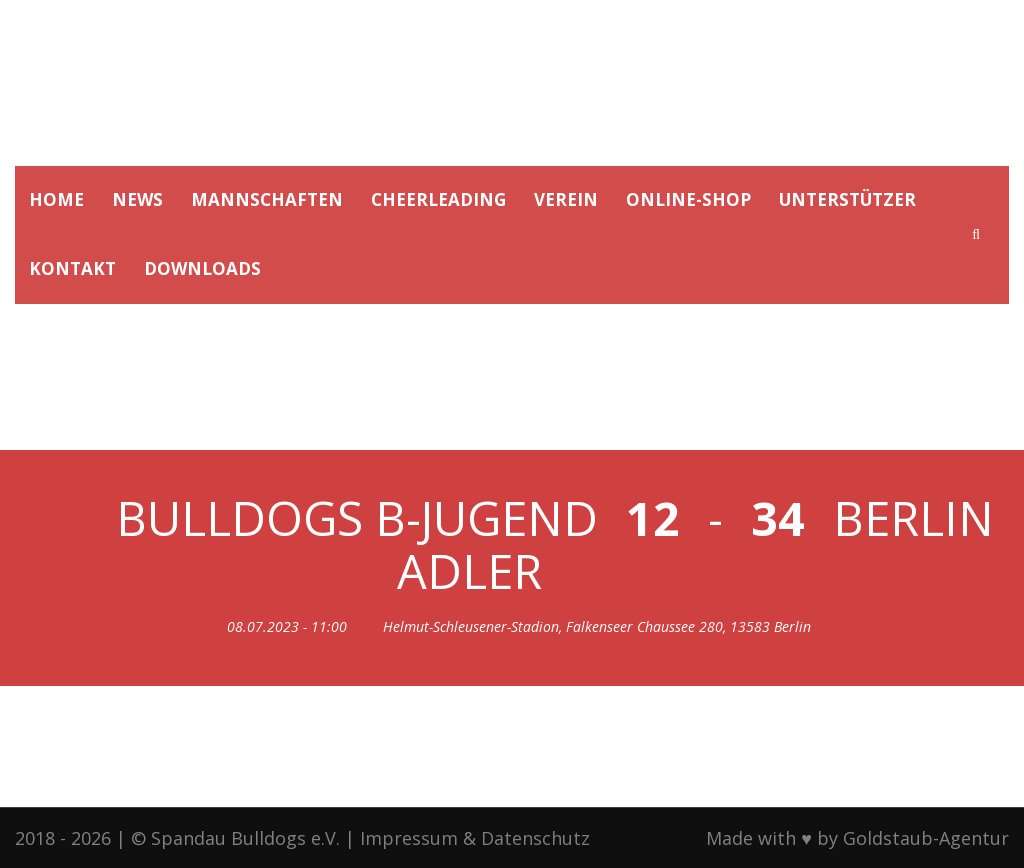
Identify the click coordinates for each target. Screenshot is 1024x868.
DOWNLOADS (202, 268)
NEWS (137, 199)
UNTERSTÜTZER (847, 199)
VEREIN (566, 199)
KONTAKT (72, 268)
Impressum (409, 838)
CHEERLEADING (438, 199)
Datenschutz (535, 838)
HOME (56, 199)
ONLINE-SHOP (688, 199)
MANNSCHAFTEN (267, 199)
